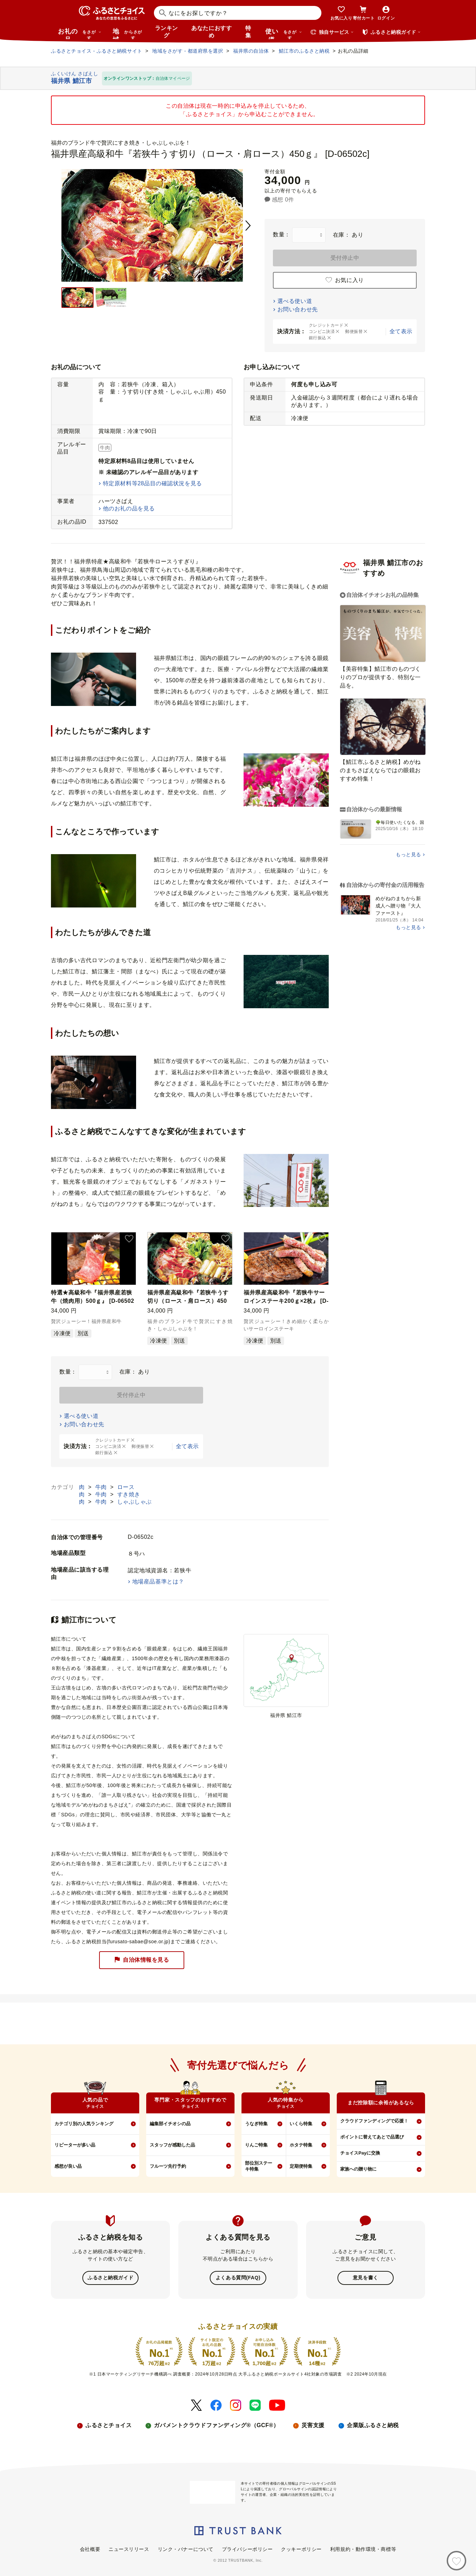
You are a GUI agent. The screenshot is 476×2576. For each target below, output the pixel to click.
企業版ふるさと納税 (373, 2425)
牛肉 (102, 1487)
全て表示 (400, 331)
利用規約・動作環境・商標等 (363, 2549)
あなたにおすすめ (211, 31)
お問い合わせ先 (297, 309)
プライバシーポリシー (247, 2549)
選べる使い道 (294, 301)
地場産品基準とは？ (158, 1582)
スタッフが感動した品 (172, 2145)
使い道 (283, 33)
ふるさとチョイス (108, 2425)
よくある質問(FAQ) (238, 2277)
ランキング (166, 31)
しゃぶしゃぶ (134, 1502)
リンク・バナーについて (186, 2549)
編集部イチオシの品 (170, 2123)
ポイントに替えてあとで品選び (372, 2137)
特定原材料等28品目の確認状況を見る (152, 483)
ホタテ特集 (301, 2145)
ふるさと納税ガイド (110, 2277)
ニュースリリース (129, 2549)
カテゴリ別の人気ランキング (83, 2123)
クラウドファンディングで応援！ (374, 2120)
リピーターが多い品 (74, 2145)
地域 (128, 33)
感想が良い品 (68, 2166)
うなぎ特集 (256, 2123)
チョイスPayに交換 (360, 2153)
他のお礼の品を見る (129, 508)
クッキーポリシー (301, 2549)
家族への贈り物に (358, 2169)
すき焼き (128, 1494)
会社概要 (90, 2549)
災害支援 (313, 2425)
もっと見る (408, 854)
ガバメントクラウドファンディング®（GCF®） (216, 2425)
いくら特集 (301, 2123)
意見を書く (365, 2277)
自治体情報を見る (141, 1960)
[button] (129, 1239)
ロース (126, 1487)
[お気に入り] (456, 2560)
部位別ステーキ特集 (258, 2166)
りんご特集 (256, 2145)
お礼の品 (79, 33)
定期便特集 (301, 2166)
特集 (248, 31)
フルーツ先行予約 (168, 2166)
